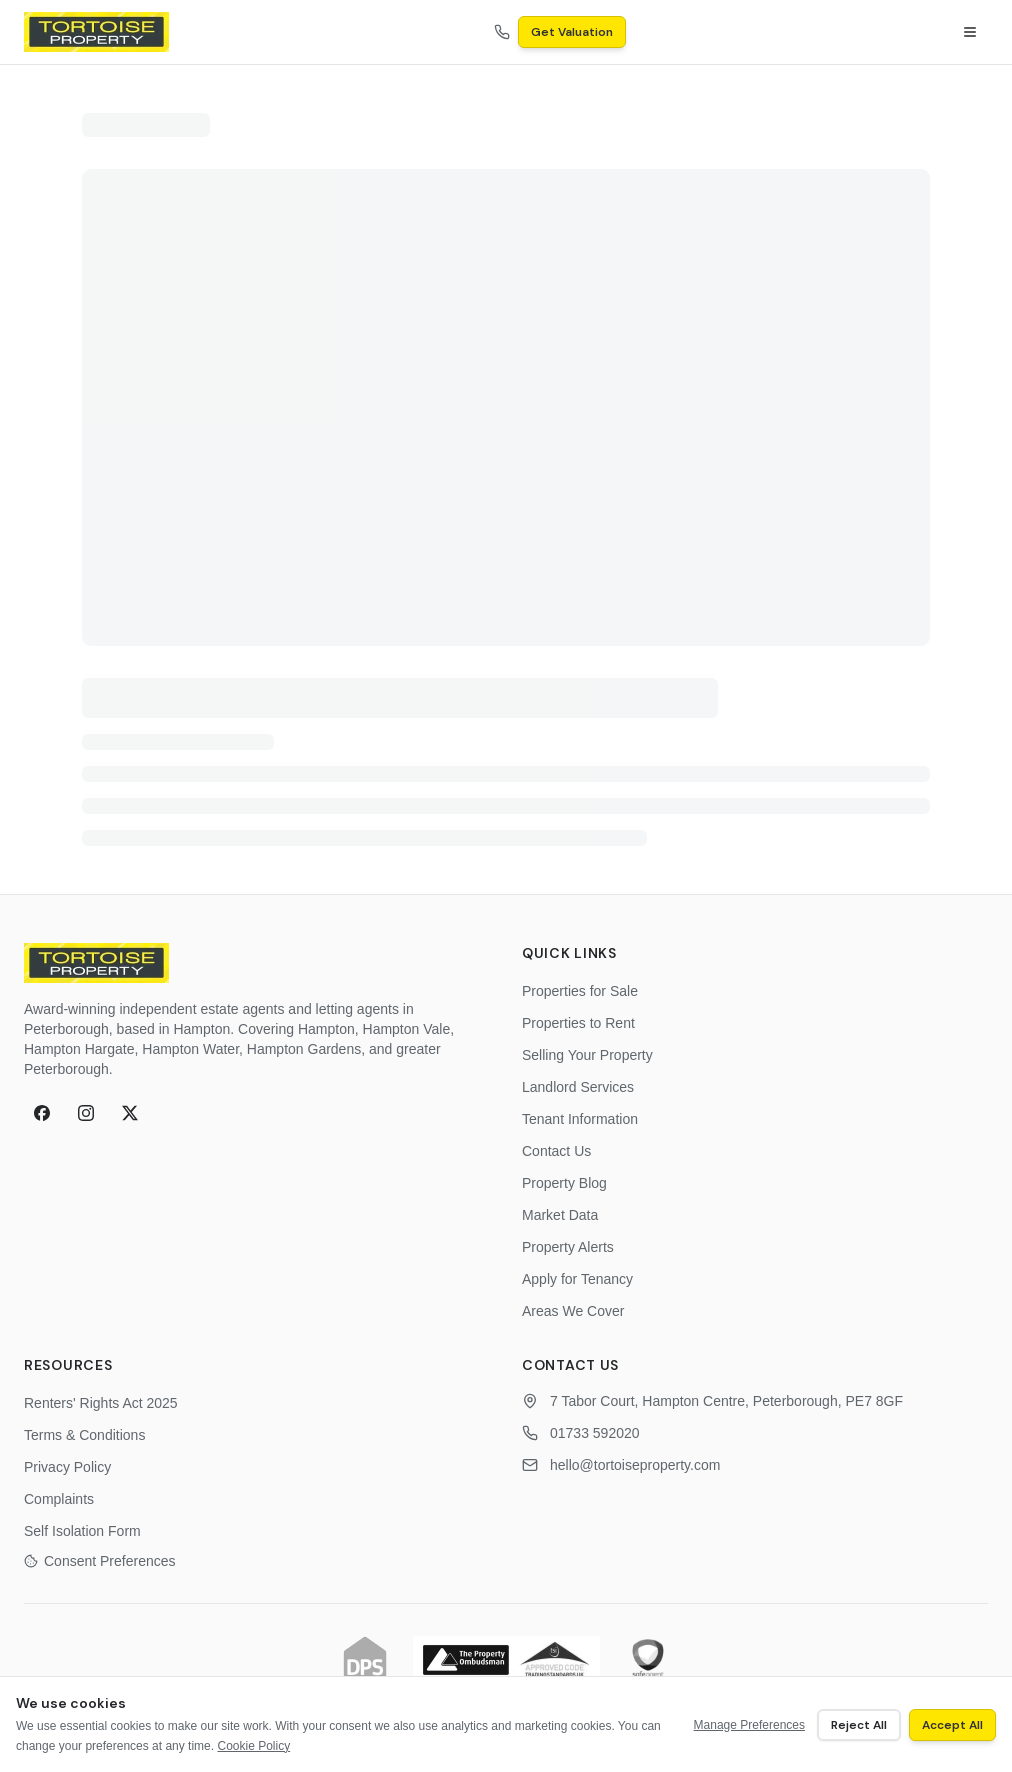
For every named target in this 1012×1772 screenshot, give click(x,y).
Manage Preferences (749, 1725)
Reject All (859, 1725)
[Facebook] (42, 1113)
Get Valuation (572, 32)
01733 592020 (595, 1433)
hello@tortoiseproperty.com (635, 1465)
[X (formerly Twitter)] (130, 1113)
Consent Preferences (100, 1561)
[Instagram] (86, 1113)
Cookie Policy (253, 1746)
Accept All (952, 1725)
